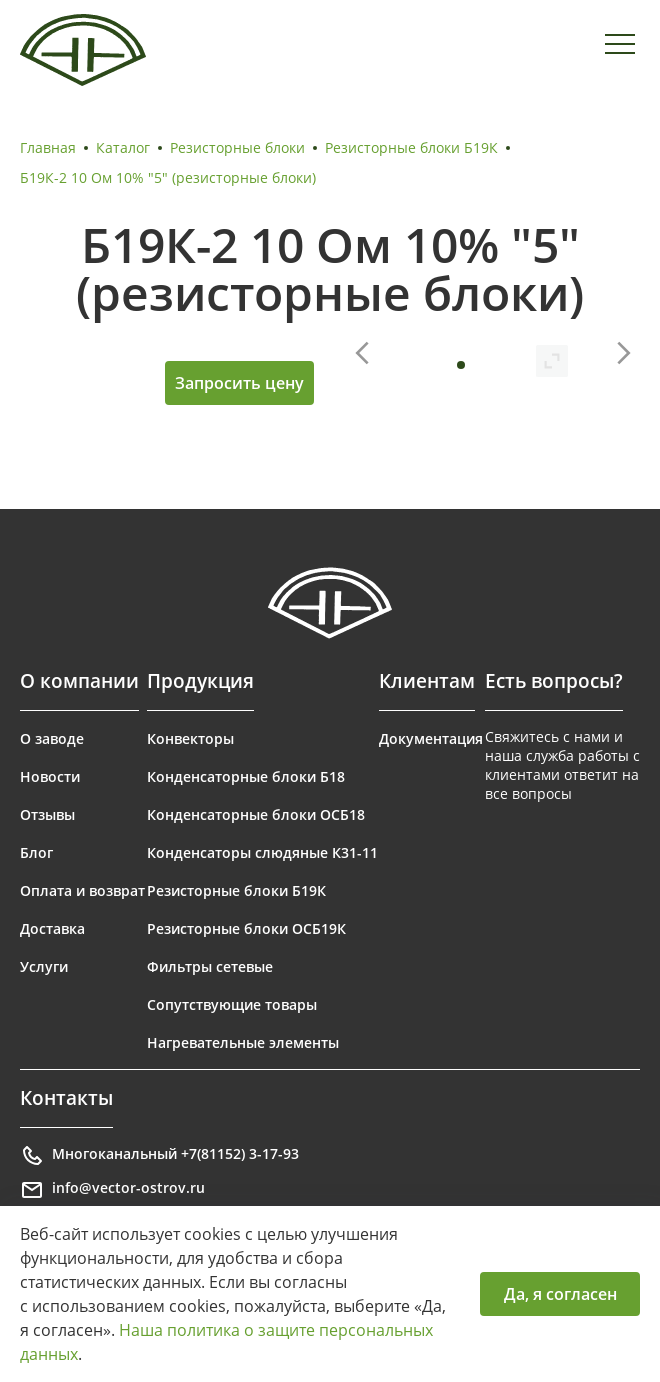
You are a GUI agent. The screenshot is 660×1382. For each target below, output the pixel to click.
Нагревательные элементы (243, 1042)
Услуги (44, 966)
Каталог (123, 147)
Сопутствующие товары (232, 1004)
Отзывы (47, 814)
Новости (50, 776)
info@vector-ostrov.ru (112, 1190)
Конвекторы (190, 738)
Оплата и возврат (82, 890)
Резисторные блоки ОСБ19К (246, 928)
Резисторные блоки (237, 147)
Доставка (52, 928)
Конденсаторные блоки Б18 (246, 776)
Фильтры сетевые (210, 966)
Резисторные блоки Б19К (411, 147)
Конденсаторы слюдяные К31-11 (262, 852)
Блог (36, 852)
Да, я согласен (560, 1294)
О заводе (52, 738)
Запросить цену (239, 383)
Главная (48, 147)
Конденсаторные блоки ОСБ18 (256, 814)
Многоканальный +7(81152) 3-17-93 (159, 1156)
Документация (431, 738)
